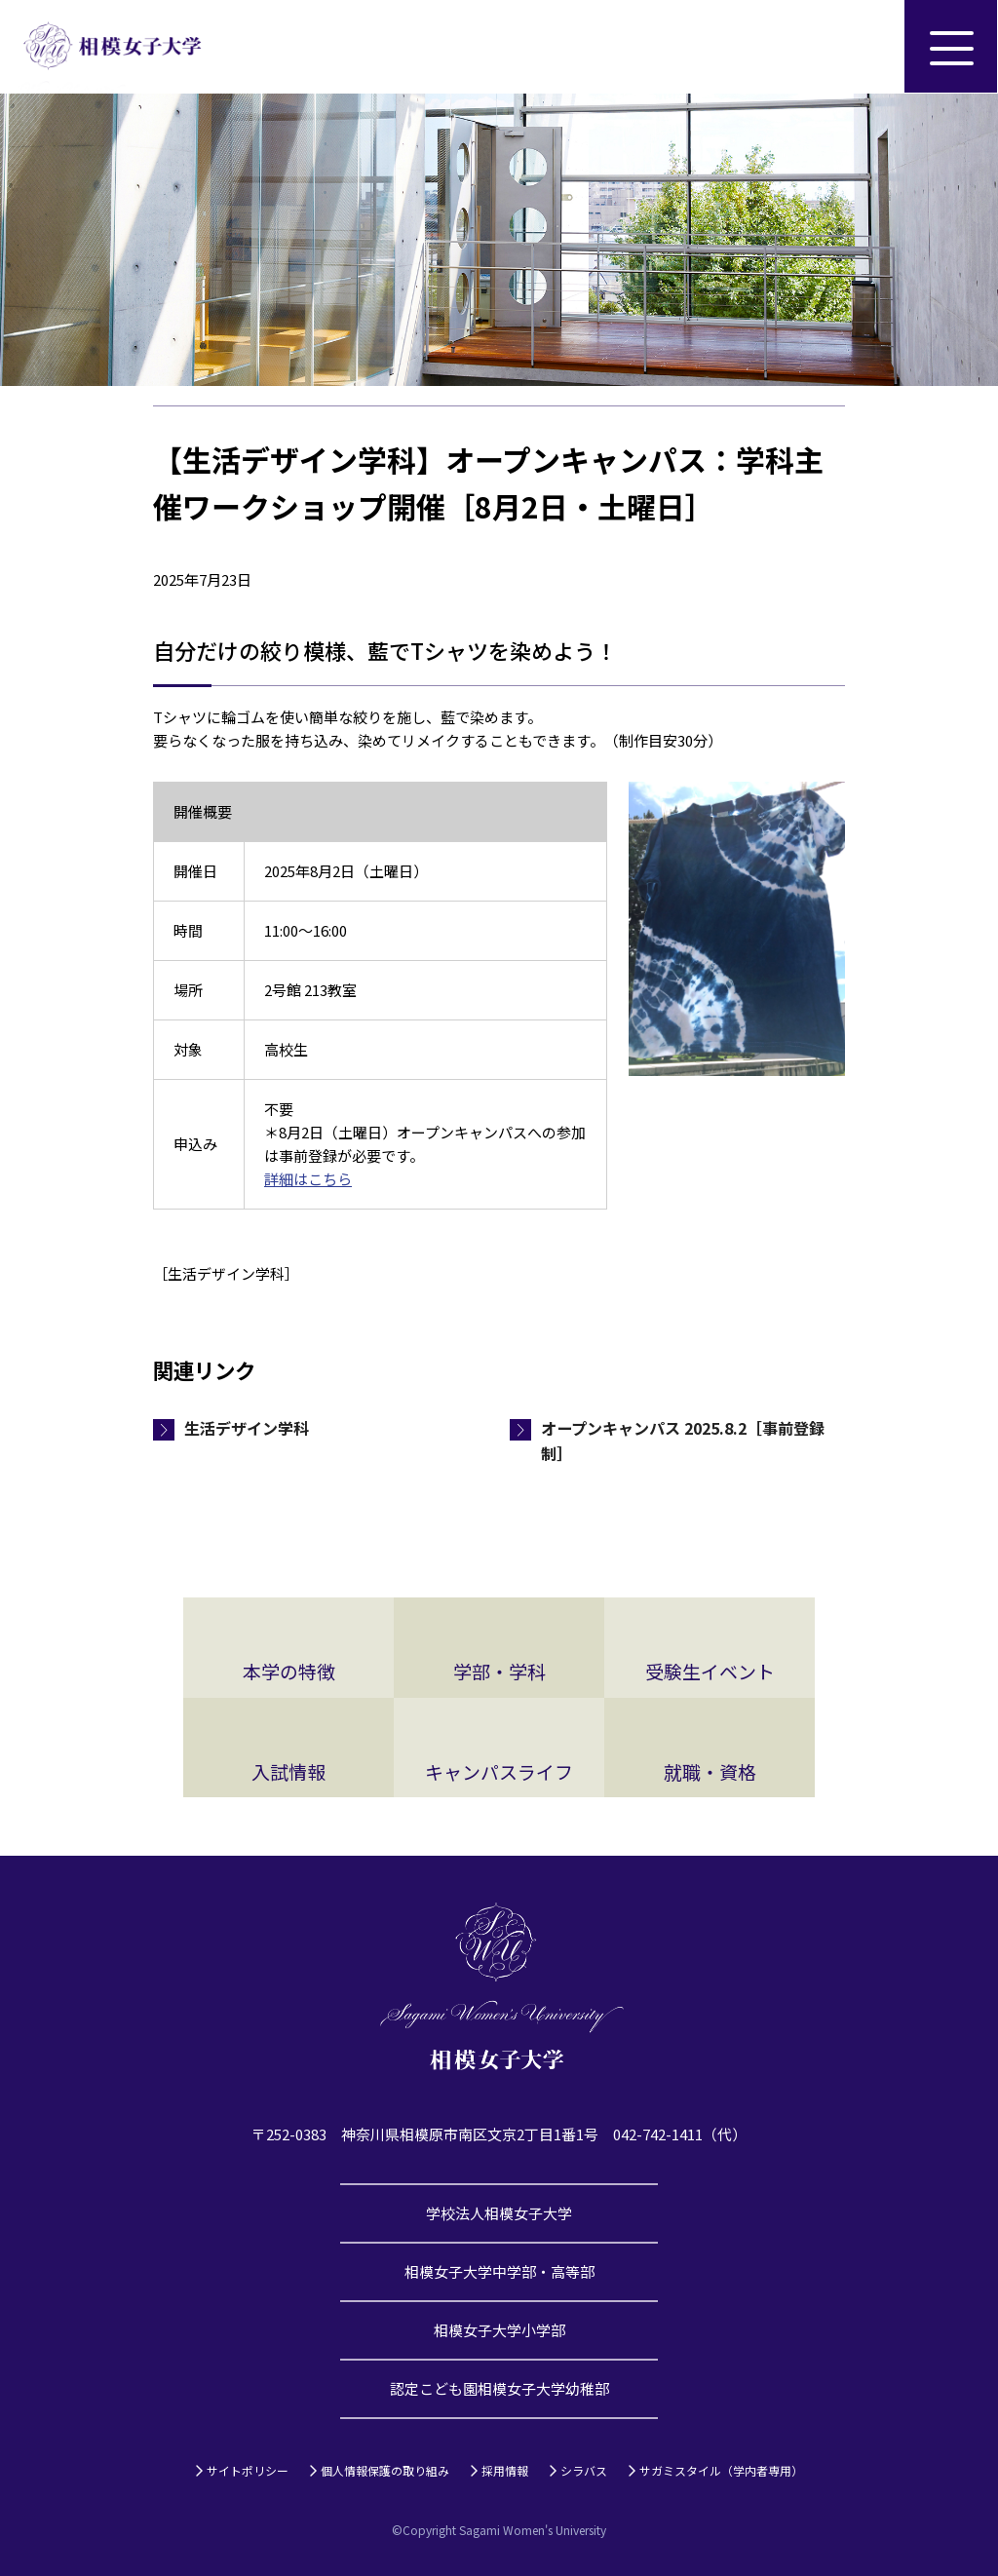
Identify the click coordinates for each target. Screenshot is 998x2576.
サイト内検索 (857, 47)
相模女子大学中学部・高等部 (499, 2271)
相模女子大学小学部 (499, 2330)
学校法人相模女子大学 (499, 2213)
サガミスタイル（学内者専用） (721, 2470)
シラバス (583, 2470)
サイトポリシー (247, 2470)
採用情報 (504, 2470)
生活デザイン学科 (246, 1428)
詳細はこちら (308, 1179)
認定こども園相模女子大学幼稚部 (499, 2388)
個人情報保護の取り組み (385, 2470)
